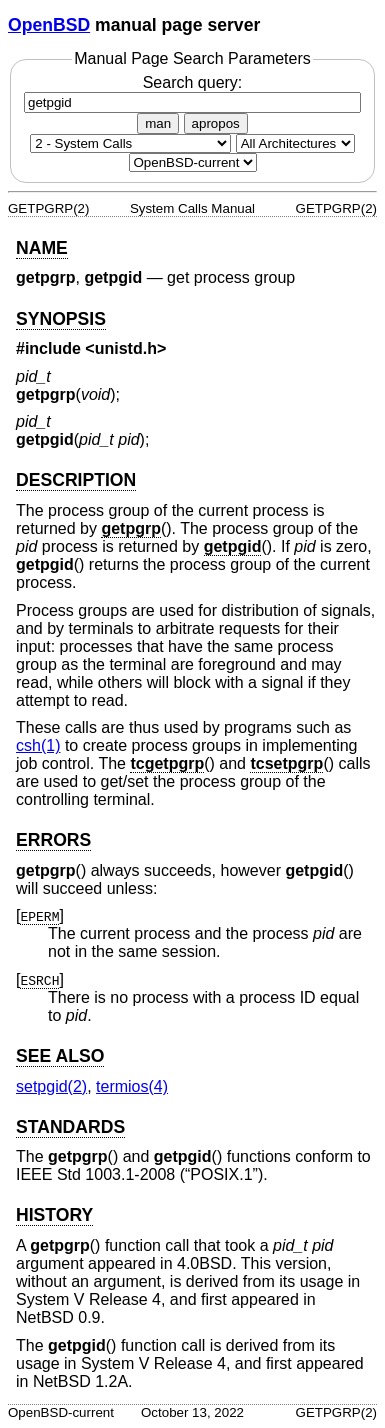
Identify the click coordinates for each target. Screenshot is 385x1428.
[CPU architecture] (295, 143)
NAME (42, 248)
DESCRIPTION (76, 480)
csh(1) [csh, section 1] (38, 745)
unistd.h (126, 348)
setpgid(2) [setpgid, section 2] (51, 1086)
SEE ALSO (60, 1056)
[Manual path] (193, 162)
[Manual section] (130, 143)
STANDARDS (70, 1127)
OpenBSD (49, 25)
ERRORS (53, 840)
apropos (216, 123)
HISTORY (54, 1215)
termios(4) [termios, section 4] (132, 1086)
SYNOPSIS (61, 319)
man (158, 123)
